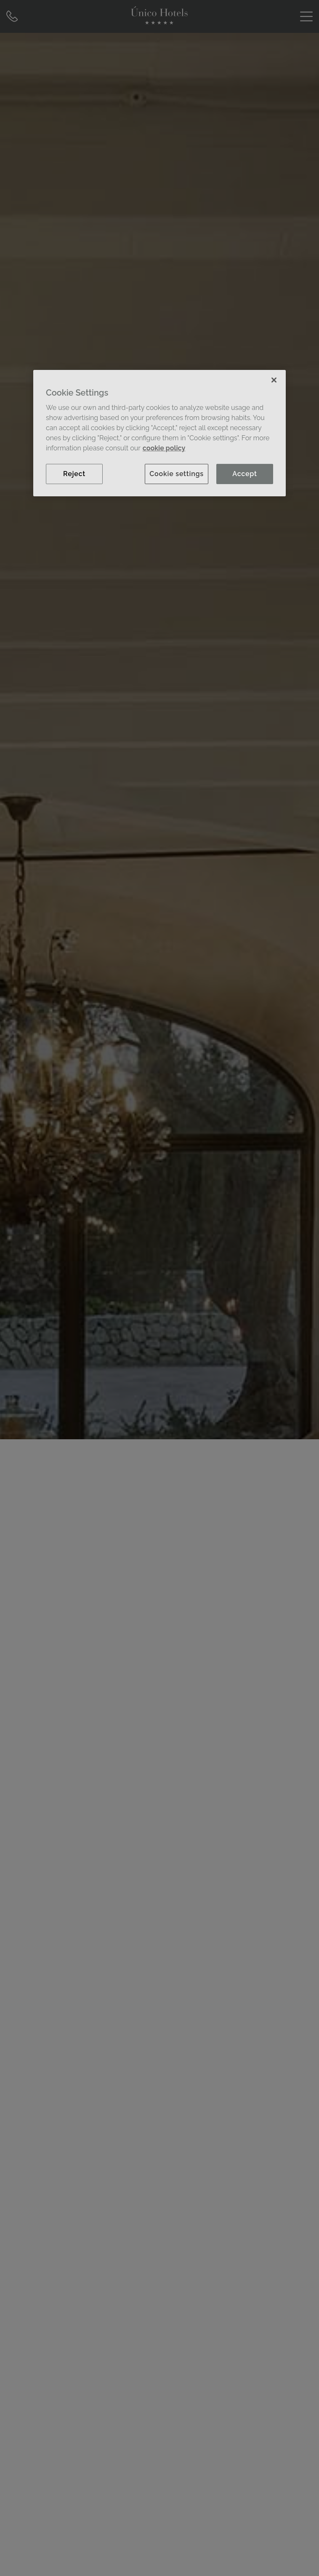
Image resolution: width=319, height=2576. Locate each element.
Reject (74, 474)
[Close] (274, 380)
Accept (244, 474)
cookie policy (164, 448)
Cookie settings (176, 474)
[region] (159, 433)
